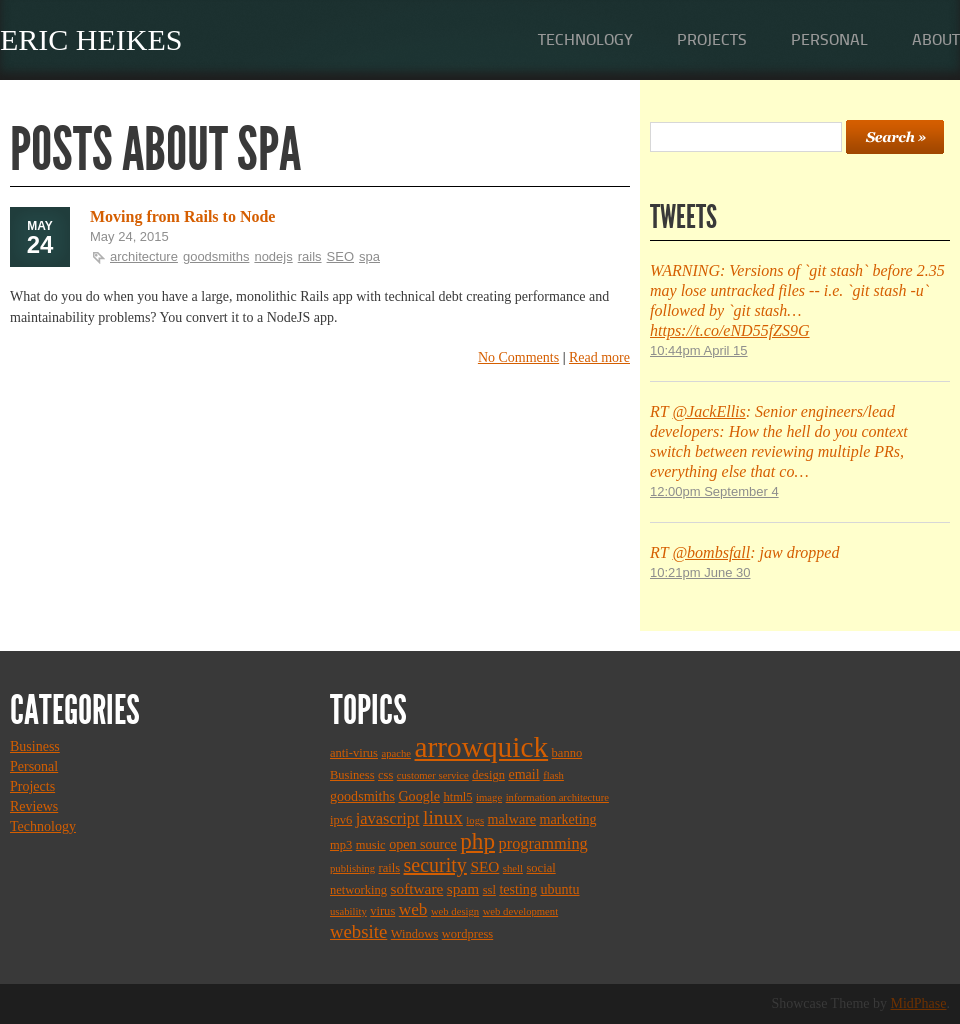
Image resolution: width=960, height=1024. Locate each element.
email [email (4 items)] (523, 774)
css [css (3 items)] (385, 775)
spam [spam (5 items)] (463, 888)
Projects (712, 39)
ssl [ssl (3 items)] (489, 890)
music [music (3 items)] (371, 845)
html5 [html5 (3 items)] (457, 797)
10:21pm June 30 (700, 572)
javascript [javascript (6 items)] (388, 818)
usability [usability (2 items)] (348, 911)
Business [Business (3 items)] (352, 775)
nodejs (273, 256)
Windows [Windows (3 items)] (414, 934)
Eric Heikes (91, 39)
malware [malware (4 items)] (512, 819)
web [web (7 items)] (413, 909)
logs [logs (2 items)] (475, 820)
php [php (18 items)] (477, 841)
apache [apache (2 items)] (396, 753)
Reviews (34, 806)
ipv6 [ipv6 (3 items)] (341, 820)
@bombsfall (711, 552)
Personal (829, 39)
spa (369, 256)
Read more (599, 357)
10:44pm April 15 (699, 350)
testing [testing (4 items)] (518, 889)
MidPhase (919, 1003)
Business (35, 746)
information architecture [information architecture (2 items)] (557, 797)
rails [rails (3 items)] (390, 868)
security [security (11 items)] (435, 865)
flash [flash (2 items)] (553, 775)
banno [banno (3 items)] (567, 753)
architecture (144, 256)
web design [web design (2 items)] (455, 911)
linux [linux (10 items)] (443, 817)
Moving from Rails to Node (182, 216)
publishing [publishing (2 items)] (352, 868)
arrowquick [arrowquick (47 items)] (482, 747)
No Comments (518, 357)
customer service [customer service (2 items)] (433, 775)
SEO (340, 256)
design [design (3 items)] (488, 775)
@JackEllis (708, 411)
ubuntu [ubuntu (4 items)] (559, 889)
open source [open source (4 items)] (423, 844)
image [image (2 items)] (489, 797)
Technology (585, 39)
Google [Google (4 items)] (418, 796)
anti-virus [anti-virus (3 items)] (354, 753)
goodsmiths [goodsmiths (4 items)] (362, 796)
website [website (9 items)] (358, 931)
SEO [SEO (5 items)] (484, 866)
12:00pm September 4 (714, 491)
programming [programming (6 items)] (542, 843)
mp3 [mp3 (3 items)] (341, 845)
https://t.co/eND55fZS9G (730, 330)
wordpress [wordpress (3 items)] (467, 934)
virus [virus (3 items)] (382, 911)
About (936, 39)
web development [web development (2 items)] (520, 911)
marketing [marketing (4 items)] (568, 819)
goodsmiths (216, 256)
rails (310, 256)
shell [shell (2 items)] (513, 868)
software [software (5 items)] (417, 888)
